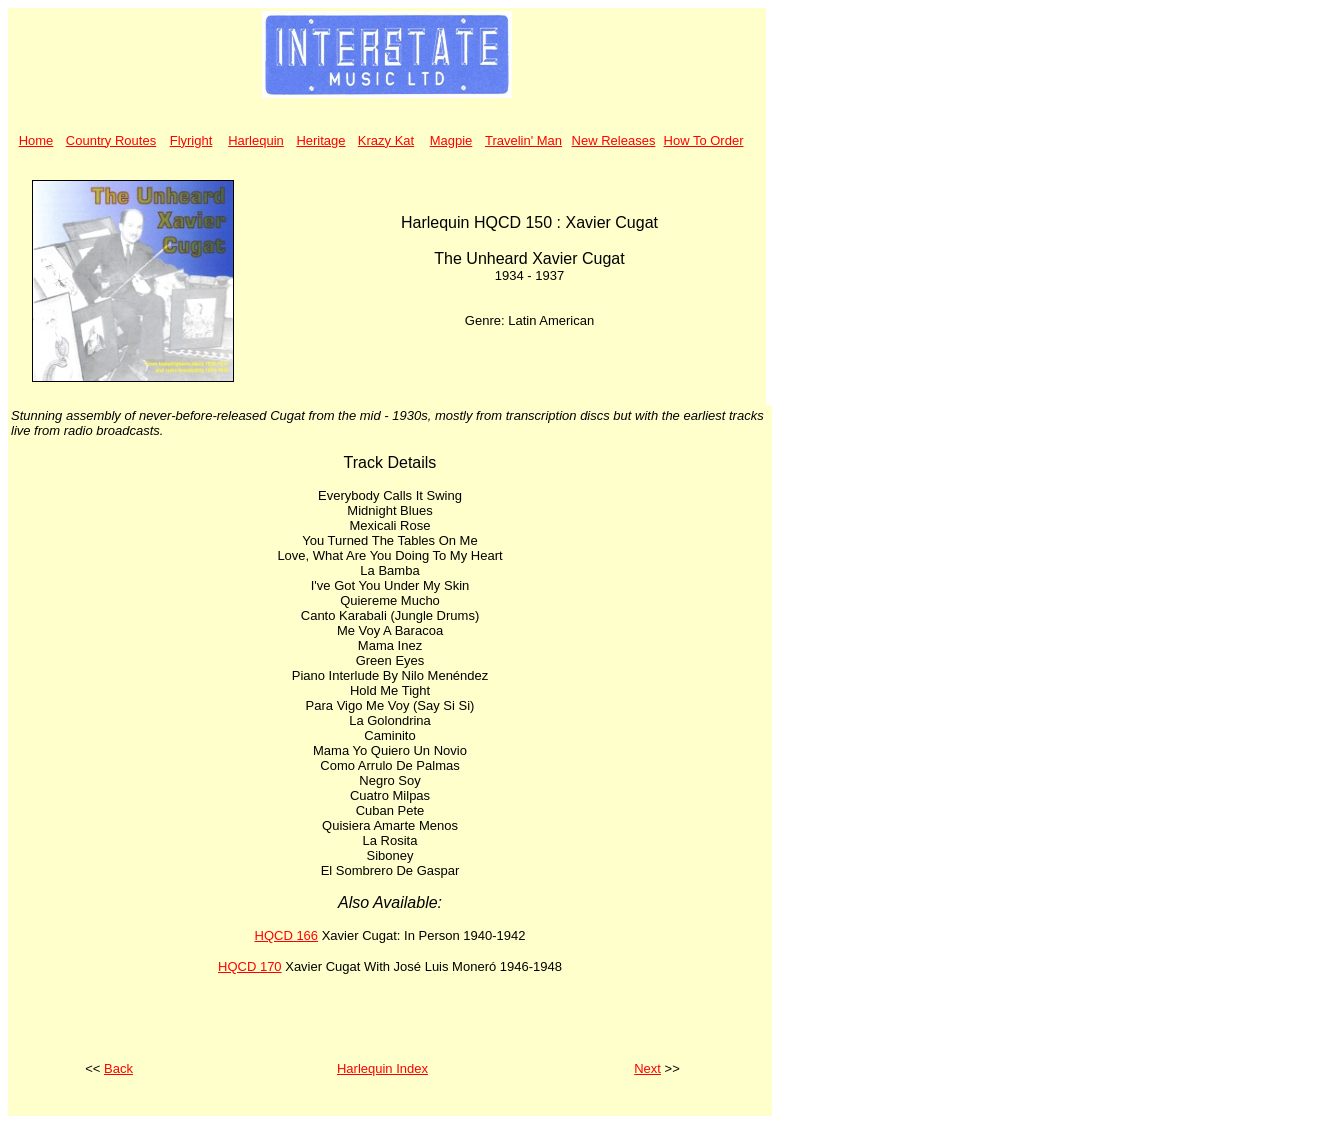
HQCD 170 (250, 966)
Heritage (320, 140)
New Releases (614, 140)
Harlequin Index (382, 1068)
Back (118, 1068)
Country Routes (111, 140)
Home (36, 140)
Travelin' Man (523, 140)
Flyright (191, 140)
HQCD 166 (287, 935)
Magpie (451, 140)
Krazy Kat (386, 140)
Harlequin (256, 140)
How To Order (704, 140)
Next (647, 1068)
